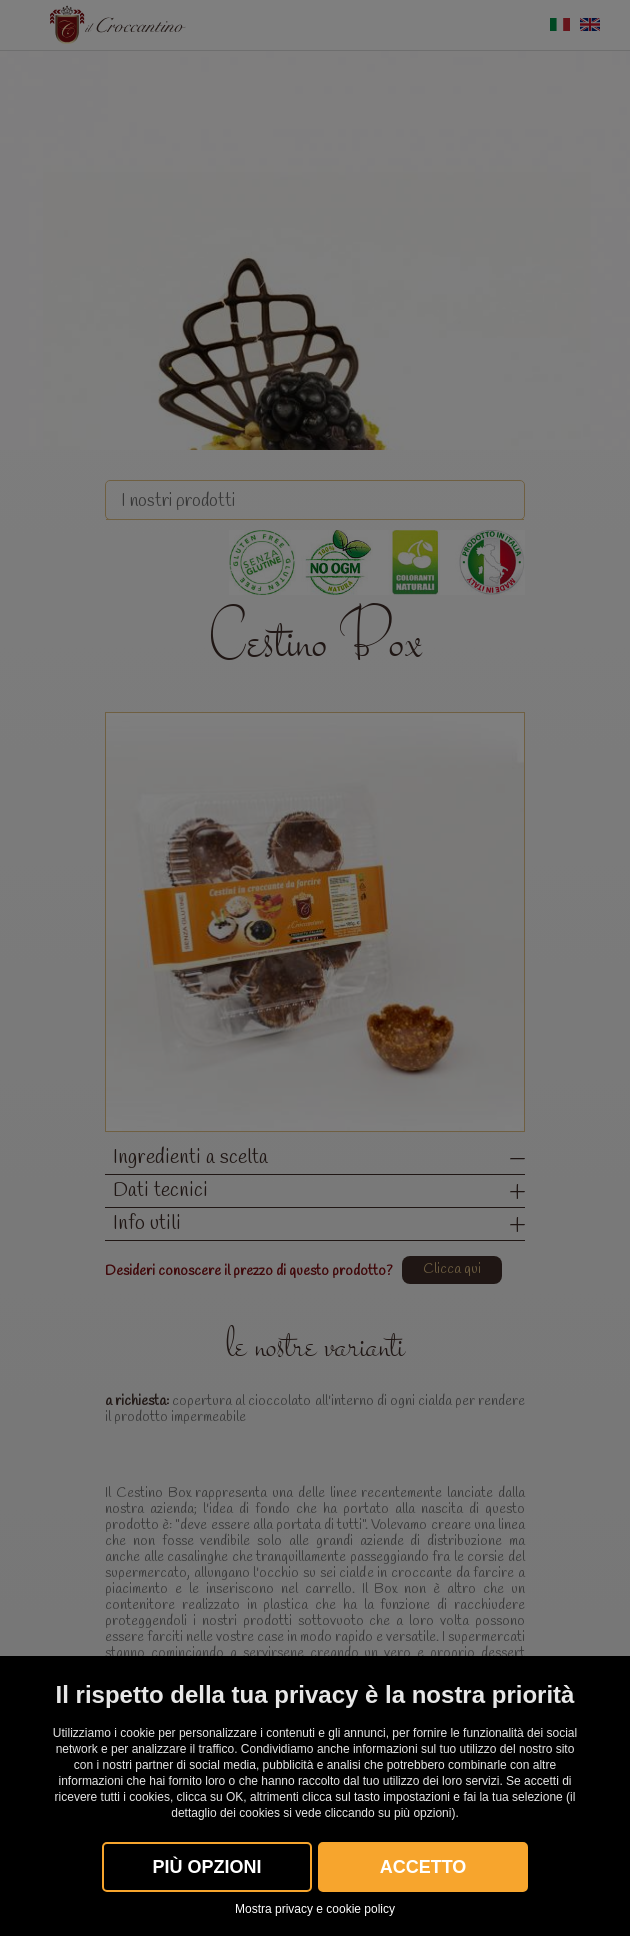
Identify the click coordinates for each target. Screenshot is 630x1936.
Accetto (423, 1867)
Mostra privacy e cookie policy (315, 1909)
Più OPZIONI (206, 1867)
